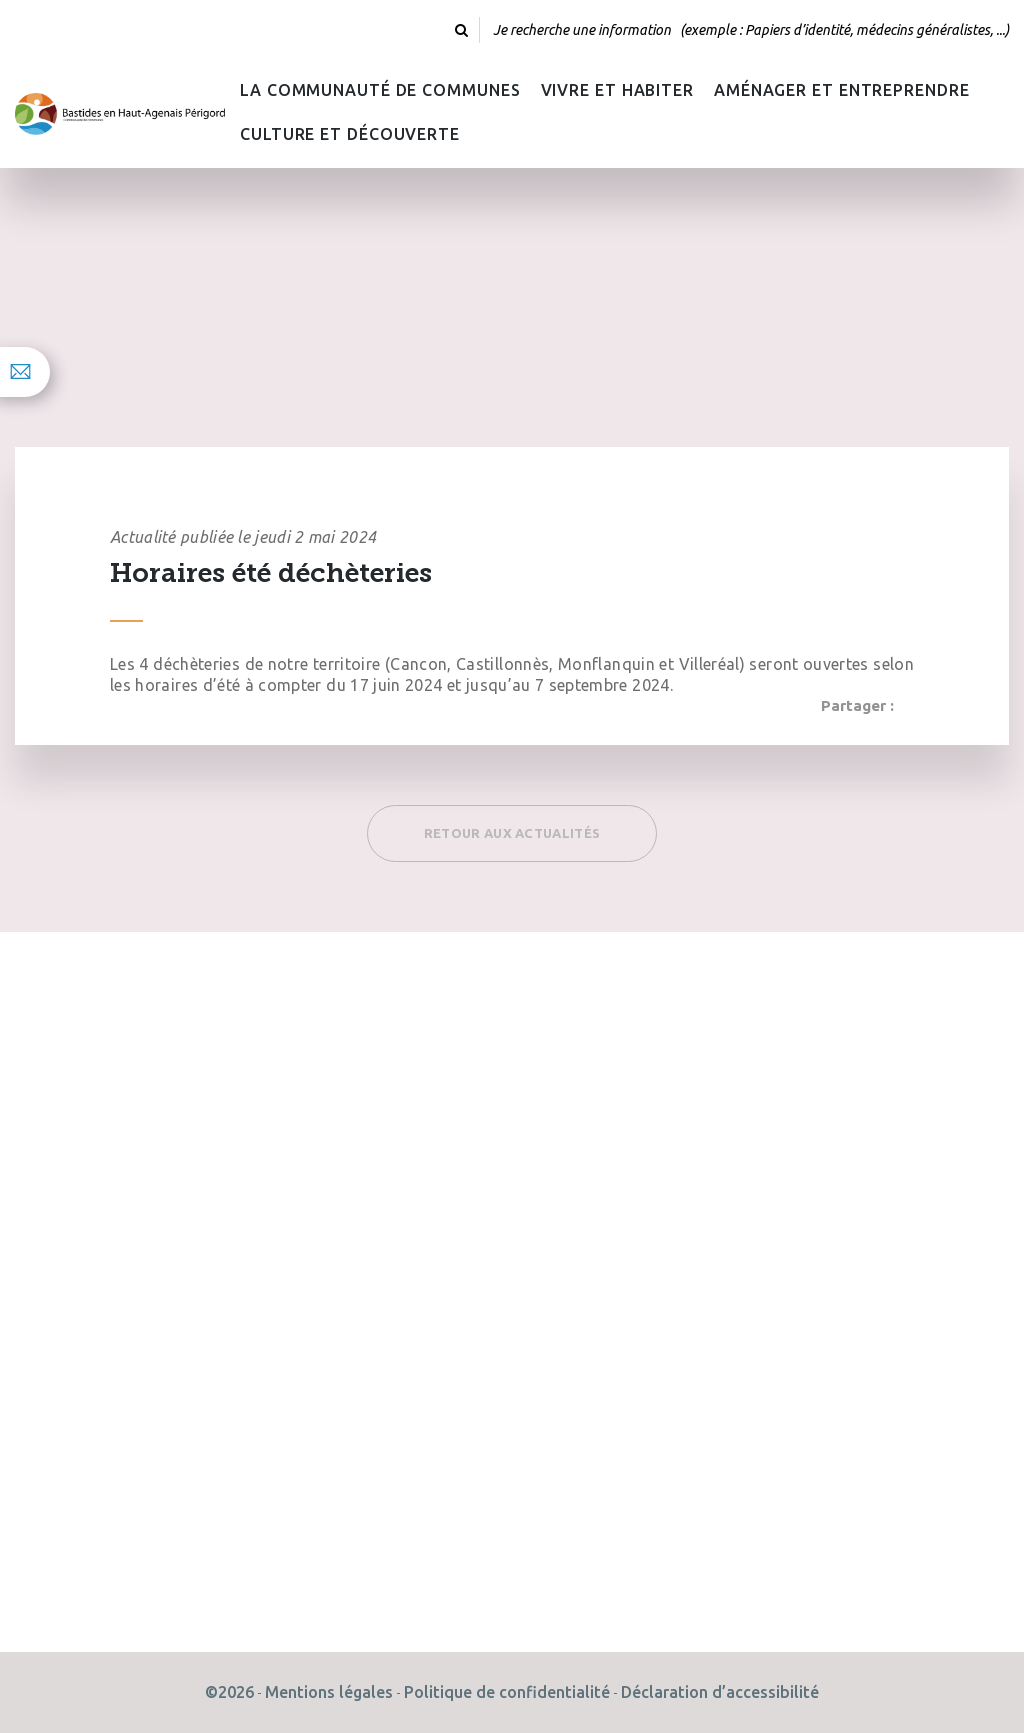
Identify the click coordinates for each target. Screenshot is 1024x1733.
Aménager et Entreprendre (842, 90)
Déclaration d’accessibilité (720, 1692)
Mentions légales (329, 1692)
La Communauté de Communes (380, 90)
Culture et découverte (350, 134)
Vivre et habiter (617, 90)
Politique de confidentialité (507, 1692)
